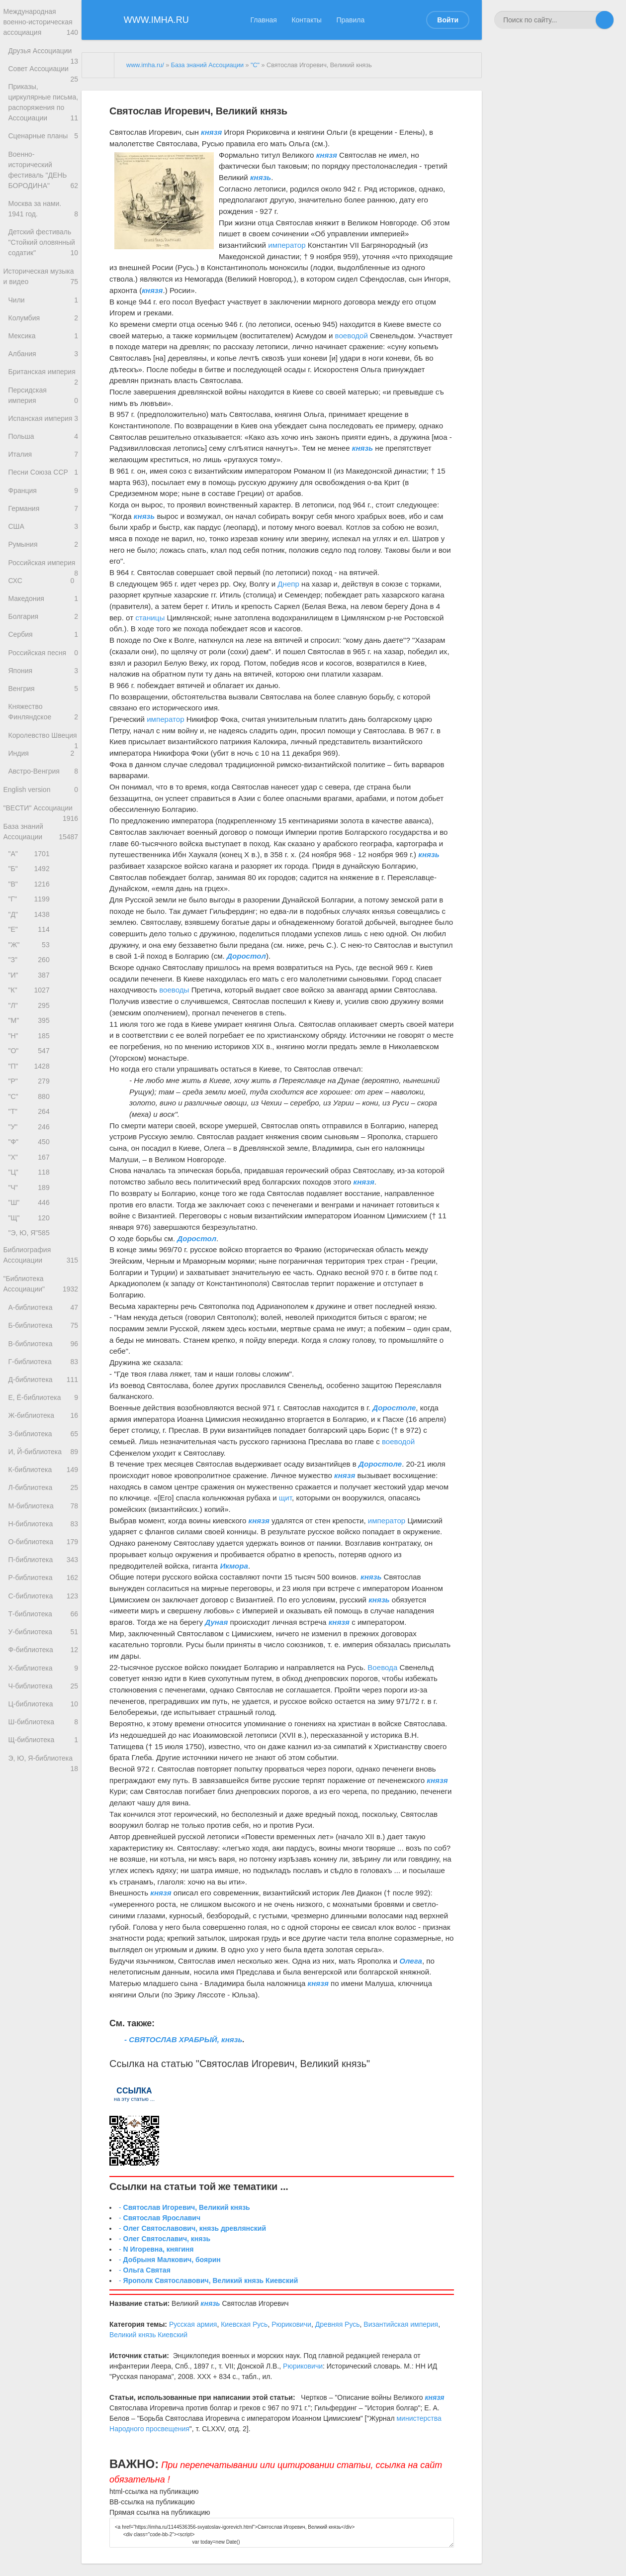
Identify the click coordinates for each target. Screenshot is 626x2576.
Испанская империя (43, 484)
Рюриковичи (291, 2324)
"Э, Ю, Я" (30, 1389)
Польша (41, 500)
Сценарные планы (43, 164)
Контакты (306, 20)
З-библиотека (43, 1606)
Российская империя (43, 643)
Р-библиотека (43, 1763)
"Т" (30, 1256)
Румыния (43, 618)
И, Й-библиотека (43, 1625)
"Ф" (30, 1290)
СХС (43, 668)
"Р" (30, 1223)
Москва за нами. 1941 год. (43, 241)
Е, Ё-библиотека (43, 1567)
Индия (43, 865)
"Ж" (30, 1074)
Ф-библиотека (43, 1841)
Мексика (43, 381)
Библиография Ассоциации (41, 1413)
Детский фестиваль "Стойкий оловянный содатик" (43, 278)
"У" (30, 1273)
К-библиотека (43, 1645)
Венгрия (43, 786)
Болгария (43, 707)
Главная (264, 20)
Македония (43, 687)
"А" (30, 974)
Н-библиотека (43, 1704)
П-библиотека (43, 1743)
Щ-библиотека (43, 1939)
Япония (43, 766)
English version (41, 904)
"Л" (30, 1140)
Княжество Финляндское (43, 811)
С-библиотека (43, 1783)
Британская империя (43, 426)
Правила (350, 20)
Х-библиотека (43, 1861)
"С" (30, 1240)
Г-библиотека (43, 1527)
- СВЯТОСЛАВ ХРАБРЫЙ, (172, 2039)
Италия (43, 520)
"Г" (30, 1024)
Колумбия (43, 362)
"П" (30, 1206)
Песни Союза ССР (43, 539)
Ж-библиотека (43, 1586)
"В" (30, 1007)
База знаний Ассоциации (41, 951)
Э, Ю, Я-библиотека (43, 1962)
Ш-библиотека (43, 1920)
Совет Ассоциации (43, 79)
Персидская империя (43, 457)
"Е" (30, 1057)
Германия (43, 579)
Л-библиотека (43, 1665)
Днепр (288, 584)
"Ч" (30, 1339)
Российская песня (43, 746)
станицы (150, 617)
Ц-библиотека (43, 1900)
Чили (43, 342)
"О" (30, 1190)
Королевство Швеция (43, 841)
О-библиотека (43, 1723)
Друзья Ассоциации (43, 56)
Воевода (382, 1667)
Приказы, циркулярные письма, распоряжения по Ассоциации (43, 124)
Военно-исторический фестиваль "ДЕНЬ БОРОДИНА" (43, 200)
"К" (30, 1123)
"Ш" (30, 1356)
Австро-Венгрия (43, 885)
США (43, 599)
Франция (43, 559)
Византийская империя (400, 2324)
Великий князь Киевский (148, 2335)
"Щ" (30, 1373)
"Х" (30, 1306)
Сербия (43, 726)
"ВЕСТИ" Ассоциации (41, 928)
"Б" (30, 991)
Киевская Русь (244, 2324)
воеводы (174, 990)
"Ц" (30, 1322)
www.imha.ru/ (145, 65)
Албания (43, 401)
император (286, 245)
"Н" (30, 1173)
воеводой (351, 335)
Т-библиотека (43, 1802)
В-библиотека (43, 1507)
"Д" (30, 1040)
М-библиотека (43, 1684)
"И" (30, 1107)
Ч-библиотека (43, 1881)
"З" (30, 1090)
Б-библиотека (43, 1488)
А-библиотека (43, 1469)
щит (285, 1497)
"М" (30, 1157)
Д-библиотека (43, 1547)
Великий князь (333, 2063)
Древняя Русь (337, 2324)
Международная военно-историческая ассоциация (41, 23)
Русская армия (193, 2324)
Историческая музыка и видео (41, 317)
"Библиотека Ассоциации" (41, 1444)
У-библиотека (43, 1821)
